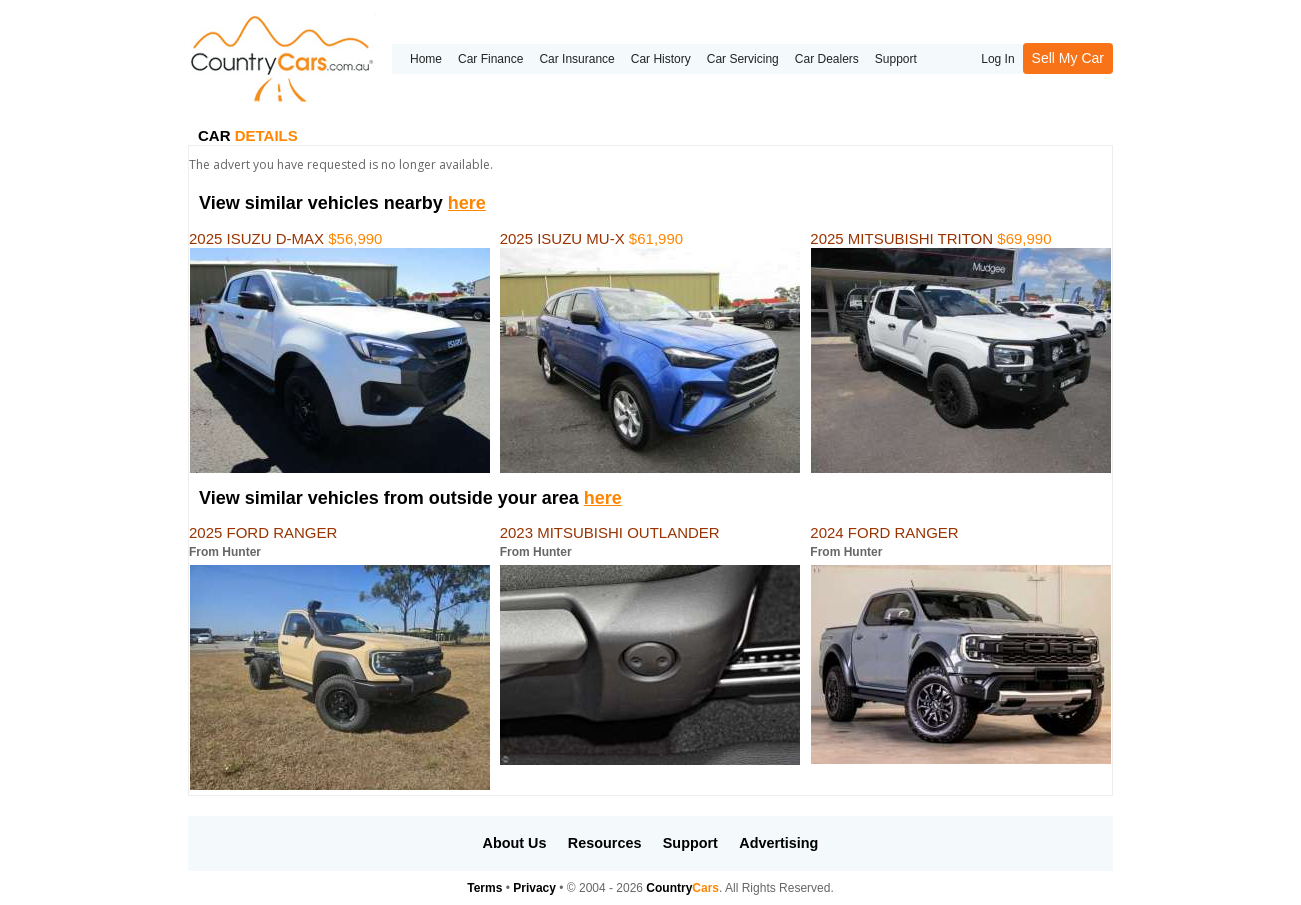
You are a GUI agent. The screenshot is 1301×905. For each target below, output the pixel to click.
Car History (661, 59)
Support (896, 59)
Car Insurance (576, 59)
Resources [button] (605, 843)
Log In (997, 59)
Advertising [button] (778, 843)
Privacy (534, 888)
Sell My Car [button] (1068, 58)
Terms (484, 888)
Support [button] (690, 843)
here (467, 203)
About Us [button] (515, 843)
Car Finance (490, 59)
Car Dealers (827, 59)
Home (426, 59)
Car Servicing (743, 59)
